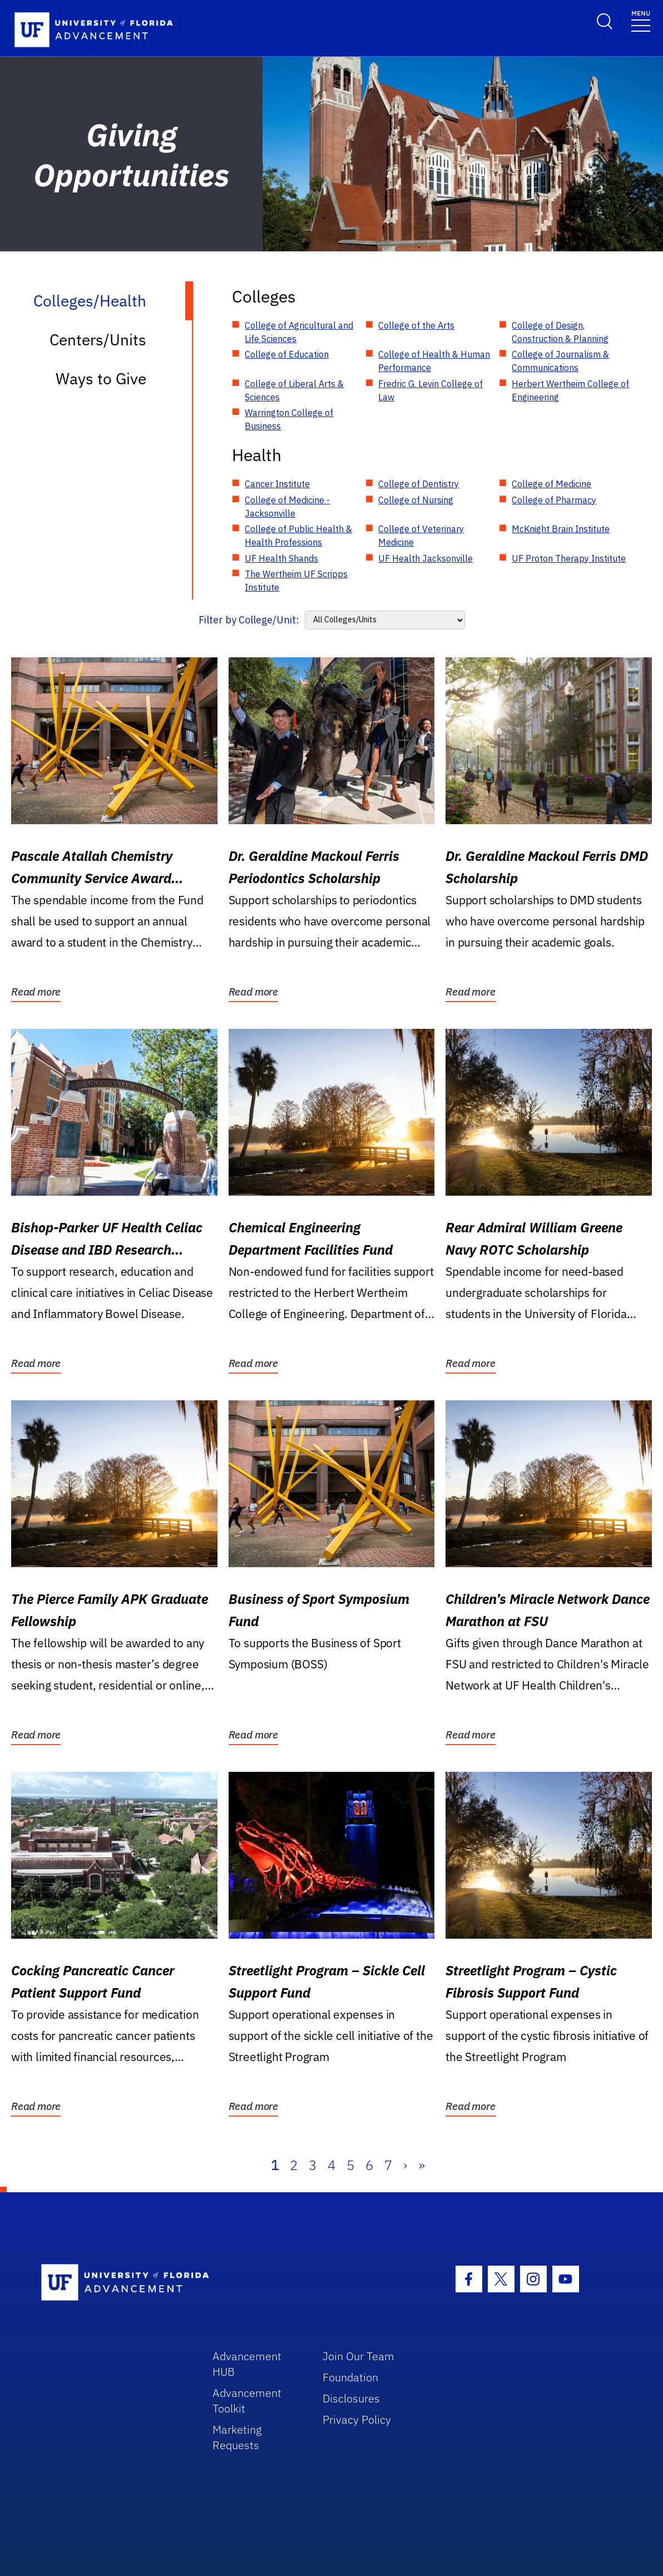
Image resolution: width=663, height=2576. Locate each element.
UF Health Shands (281, 558)
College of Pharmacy (554, 500)
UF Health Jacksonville (425, 558)
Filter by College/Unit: (249, 619)
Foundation (350, 2377)
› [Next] (405, 2165)
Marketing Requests (237, 2437)
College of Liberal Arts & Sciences (294, 390)
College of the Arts (416, 325)
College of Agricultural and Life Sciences (299, 332)
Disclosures (351, 2398)
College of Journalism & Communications (560, 361)
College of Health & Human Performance (434, 361)
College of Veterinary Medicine (421, 535)
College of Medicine (551, 483)
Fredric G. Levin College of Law (430, 390)
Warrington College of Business (289, 419)
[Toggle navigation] (640, 20)
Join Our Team (358, 2356)
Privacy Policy (357, 2419)
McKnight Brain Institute (561, 528)
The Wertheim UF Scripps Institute (296, 580)
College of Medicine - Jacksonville (287, 506)
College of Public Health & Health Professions (298, 535)
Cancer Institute (277, 483)
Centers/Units (98, 339)
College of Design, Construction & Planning (560, 332)
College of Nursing (415, 500)
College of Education (287, 354)
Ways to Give (101, 378)
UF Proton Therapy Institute (569, 558)
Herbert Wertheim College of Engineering (570, 390)
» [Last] (421, 2165)
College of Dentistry (418, 483)
